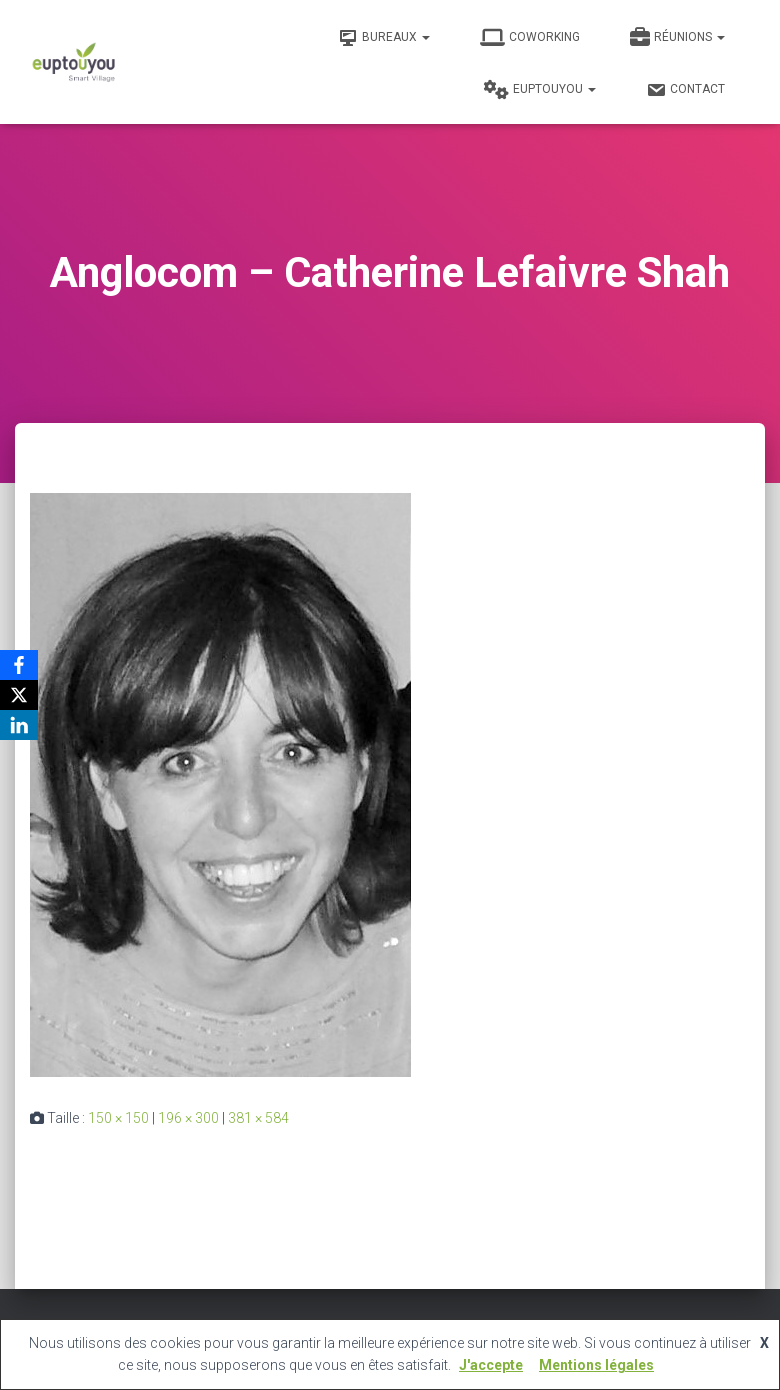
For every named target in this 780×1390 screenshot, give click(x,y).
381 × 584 (258, 1118)
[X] (19, 695)
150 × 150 (118, 1118)
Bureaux (384, 38)
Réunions (677, 38)
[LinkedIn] (19, 725)
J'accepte (491, 1365)
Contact (685, 90)
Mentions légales (596, 1365)
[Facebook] (19, 665)
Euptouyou (540, 90)
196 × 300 (188, 1118)
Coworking (530, 38)
